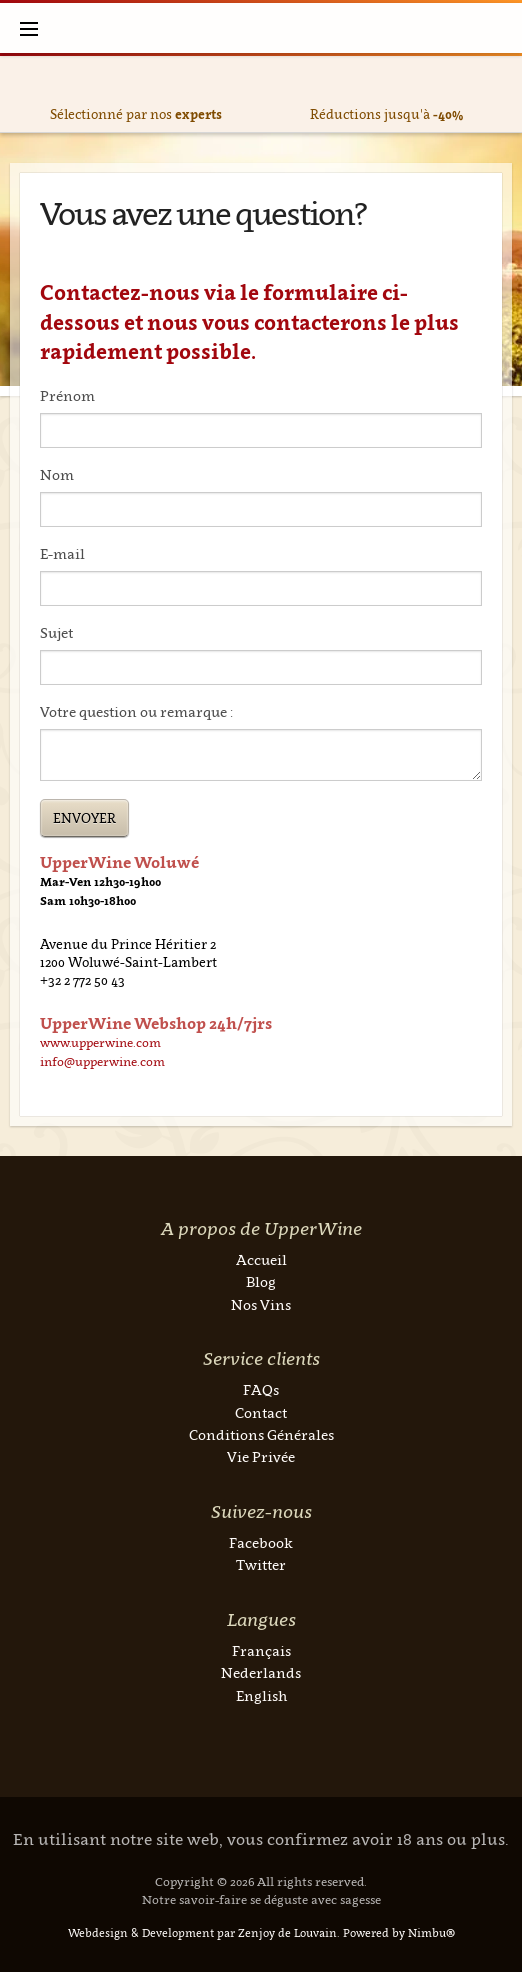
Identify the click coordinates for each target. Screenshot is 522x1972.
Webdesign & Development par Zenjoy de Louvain (202, 1933)
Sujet (56, 632)
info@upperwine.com (102, 1061)
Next (500, 94)
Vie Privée (261, 1456)
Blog (261, 1281)
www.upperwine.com (100, 1042)
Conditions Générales (261, 1434)
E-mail (62, 553)
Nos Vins (261, 1304)
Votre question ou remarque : (136, 711)
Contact (261, 1412)
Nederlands (261, 1672)
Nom (57, 474)
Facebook (261, 1542)
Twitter (261, 1564)
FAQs (261, 1389)
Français (261, 1650)
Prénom (67, 395)
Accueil (261, 1259)
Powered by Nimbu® (399, 1933)
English (261, 1695)
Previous (22, 94)
